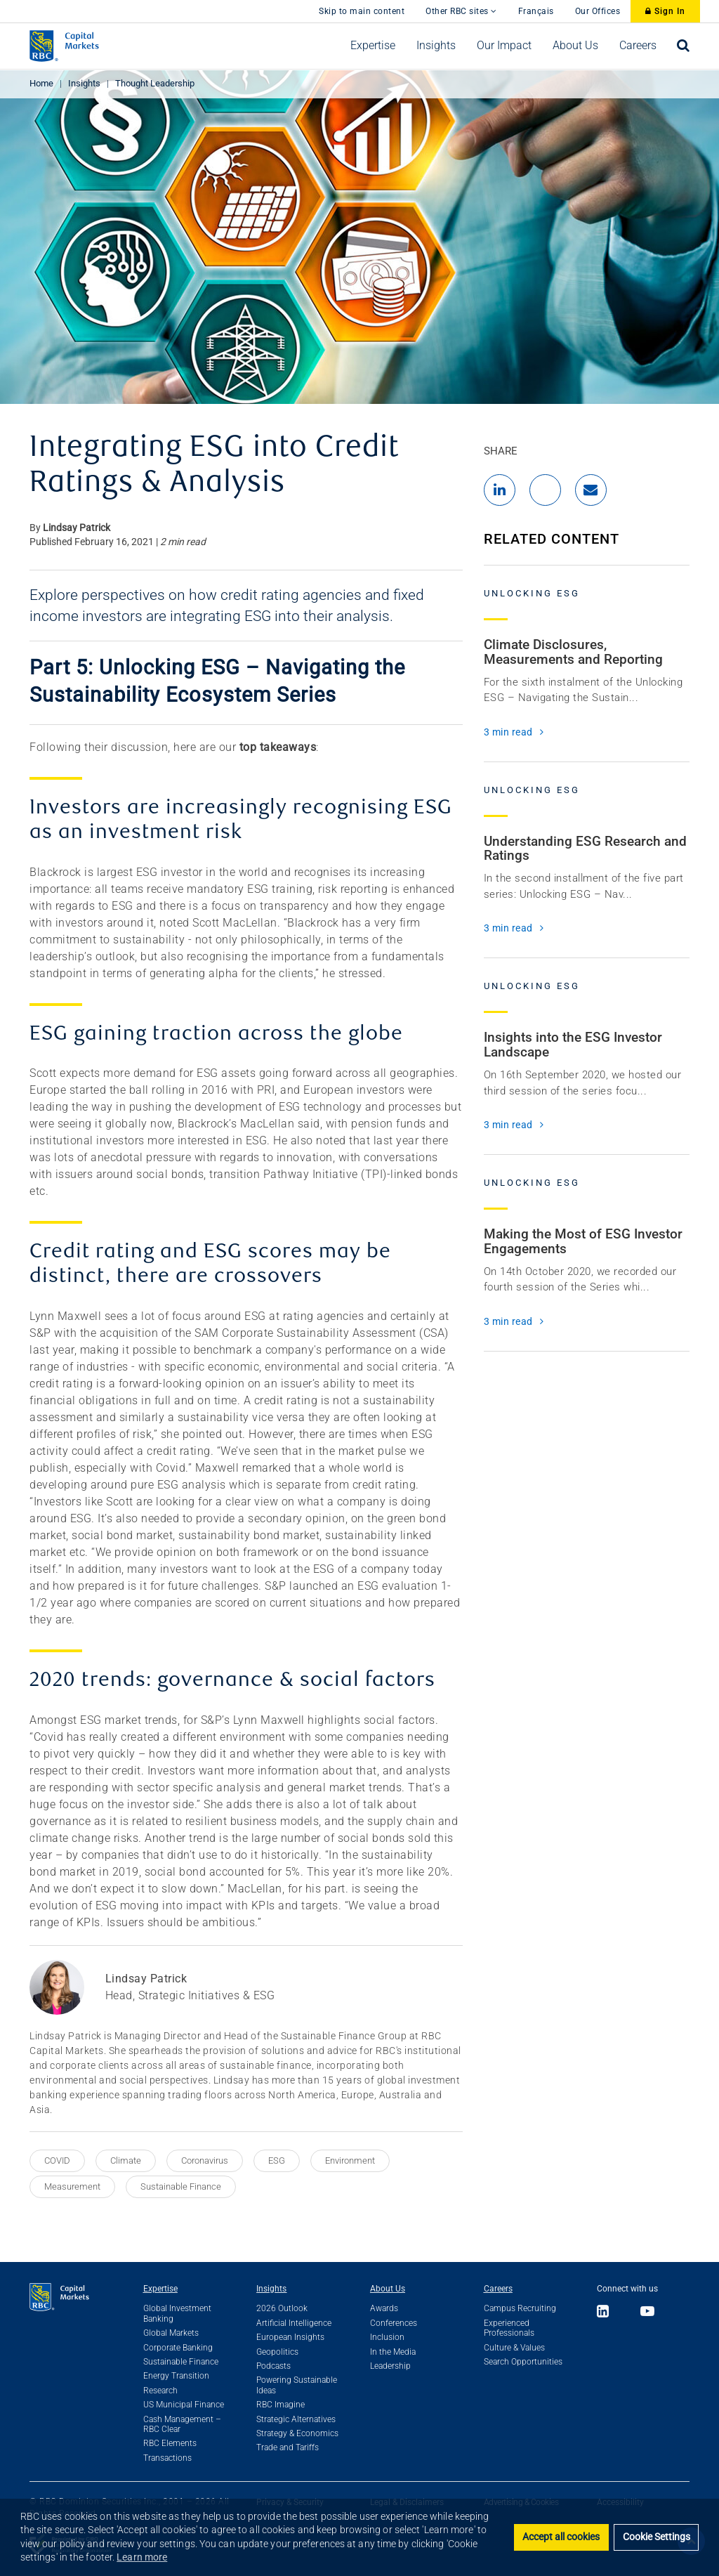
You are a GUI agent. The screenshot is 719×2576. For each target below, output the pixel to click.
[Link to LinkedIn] (607, 2312)
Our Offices (598, 11)
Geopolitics (277, 2352)
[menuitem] (373, 45)
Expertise (160, 2289)
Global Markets (171, 2333)
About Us (387, 2289)
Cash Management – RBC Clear (182, 2424)
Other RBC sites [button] (461, 11)
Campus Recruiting (520, 2308)
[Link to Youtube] (648, 2312)
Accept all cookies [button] (561, 2537)
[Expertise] (373, 45)
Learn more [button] (142, 2557)
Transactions (167, 2458)
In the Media (393, 2352)
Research (160, 2390)
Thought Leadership (154, 83)
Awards (384, 2308)
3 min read (508, 732)
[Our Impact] (504, 45)
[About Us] (575, 45)
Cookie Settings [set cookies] (656, 2537)
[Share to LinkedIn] (499, 490)
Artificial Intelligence (293, 2323)
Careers (498, 2289)
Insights (84, 83)
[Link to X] (625, 2312)
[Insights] (436, 45)
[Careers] (638, 45)
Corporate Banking (178, 2348)
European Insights (290, 2337)
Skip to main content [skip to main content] (361, 11)
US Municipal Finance (183, 2405)
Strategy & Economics (297, 2433)
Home (41, 83)
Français (536, 11)
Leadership (390, 2366)
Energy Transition (176, 2376)
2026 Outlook (282, 2308)
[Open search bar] (683, 45)
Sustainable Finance (180, 2362)
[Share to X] (545, 490)
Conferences (393, 2323)
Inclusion (387, 2337)
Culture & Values (514, 2348)
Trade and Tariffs (287, 2447)
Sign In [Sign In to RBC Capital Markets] (665, 11)
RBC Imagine (280, 2405)
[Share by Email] (591, 490)
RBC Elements (170, 2443)
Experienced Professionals (509, 2328)
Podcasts (273, 2366)
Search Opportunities (523, 2362)
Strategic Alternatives (296, 2419)
